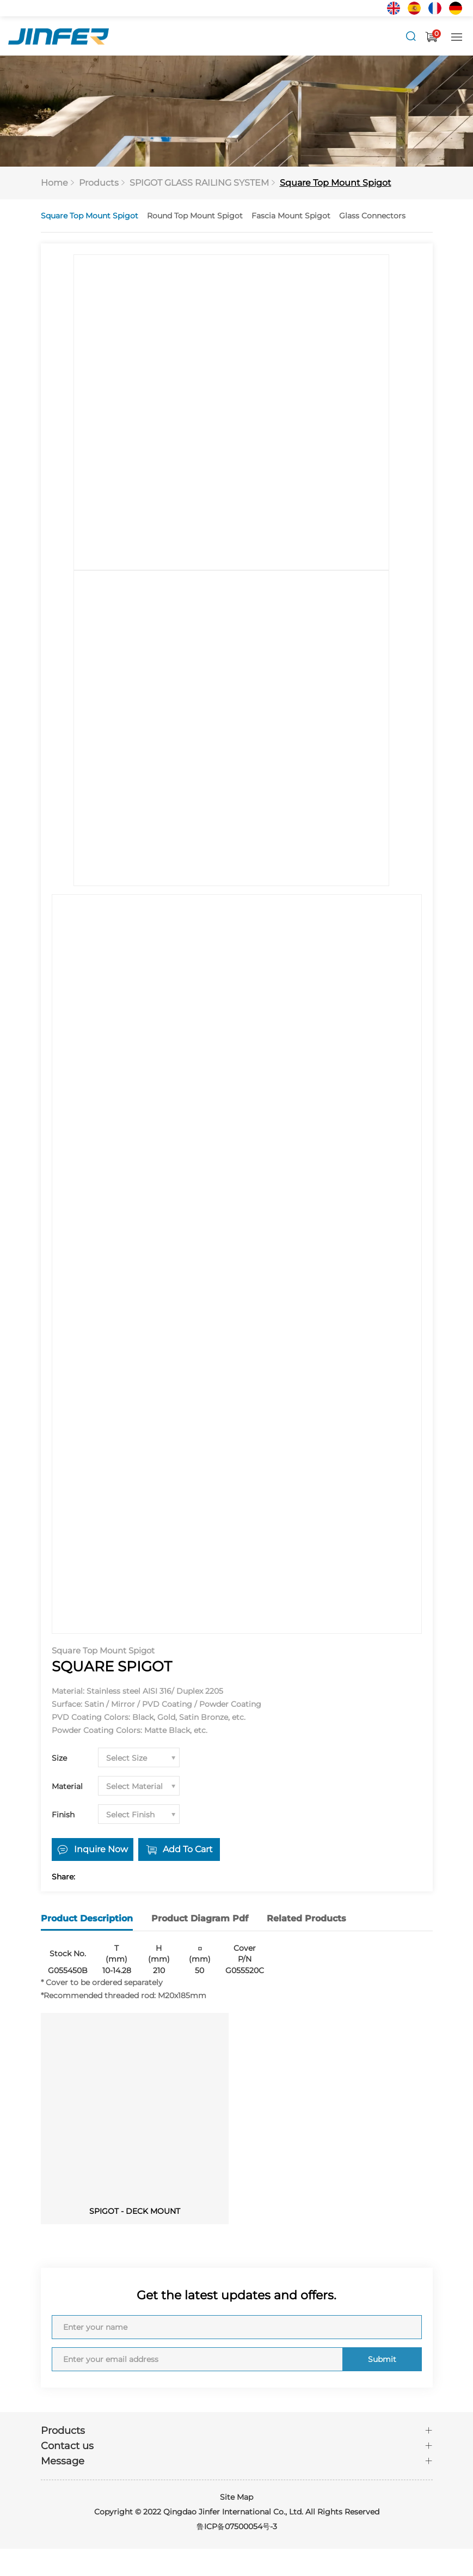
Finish (63, 1816)
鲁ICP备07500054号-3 (236, 2526)
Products (99, 183)
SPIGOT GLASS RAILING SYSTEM (199, 183)
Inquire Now (101, 1850)
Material (67, 1787)
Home (54, 183)
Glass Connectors (372, 216)
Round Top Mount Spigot (195, 216)
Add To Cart (188, 1850)
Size (59, 1759)
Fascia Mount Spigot (290, 216)
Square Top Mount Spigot (335, 183)
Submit (381, 2359)
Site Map (236, 2497)
